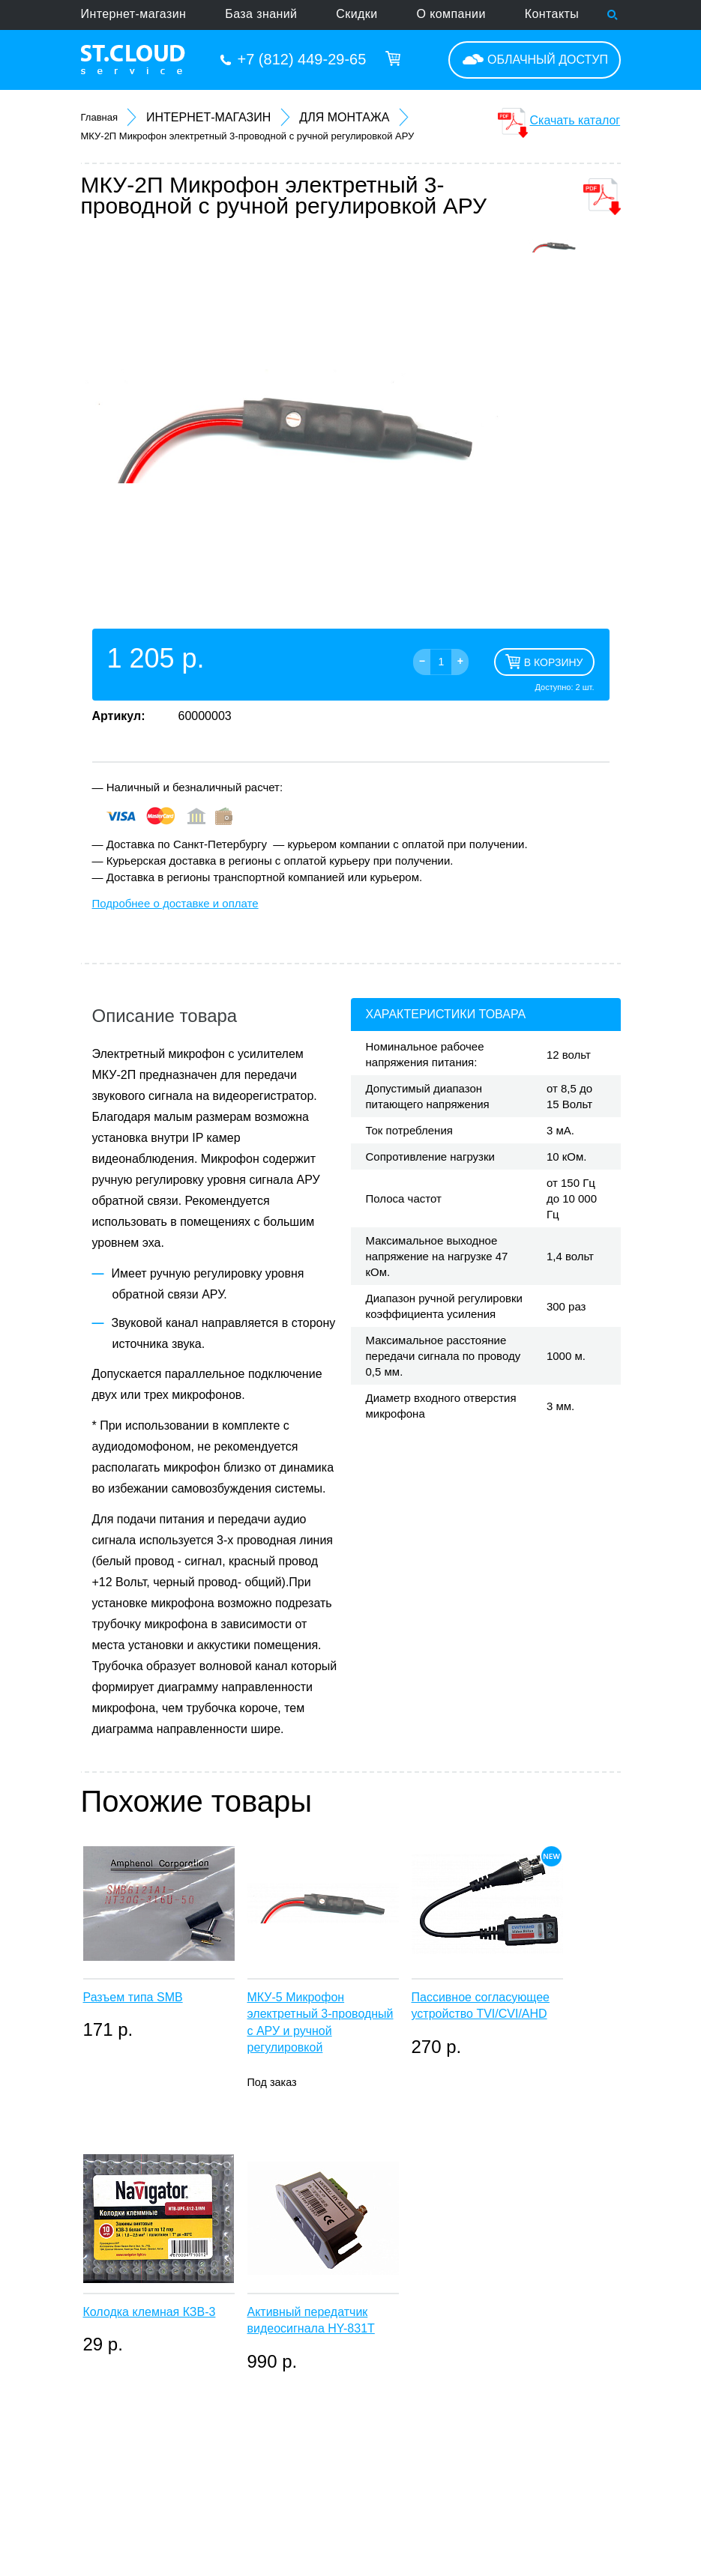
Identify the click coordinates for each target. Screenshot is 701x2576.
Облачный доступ (547, 59)
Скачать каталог (575, 120)
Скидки (356, 13)
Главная (99, 117)
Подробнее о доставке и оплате (175, 903)
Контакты (552, 13)
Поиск (613, 15)
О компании (451, 13)
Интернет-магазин (134, 13)
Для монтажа (344, 117)
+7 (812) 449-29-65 (302, 59)
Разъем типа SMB (133, 1997)
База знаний (261, 13)
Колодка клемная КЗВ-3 (149, 2312)
